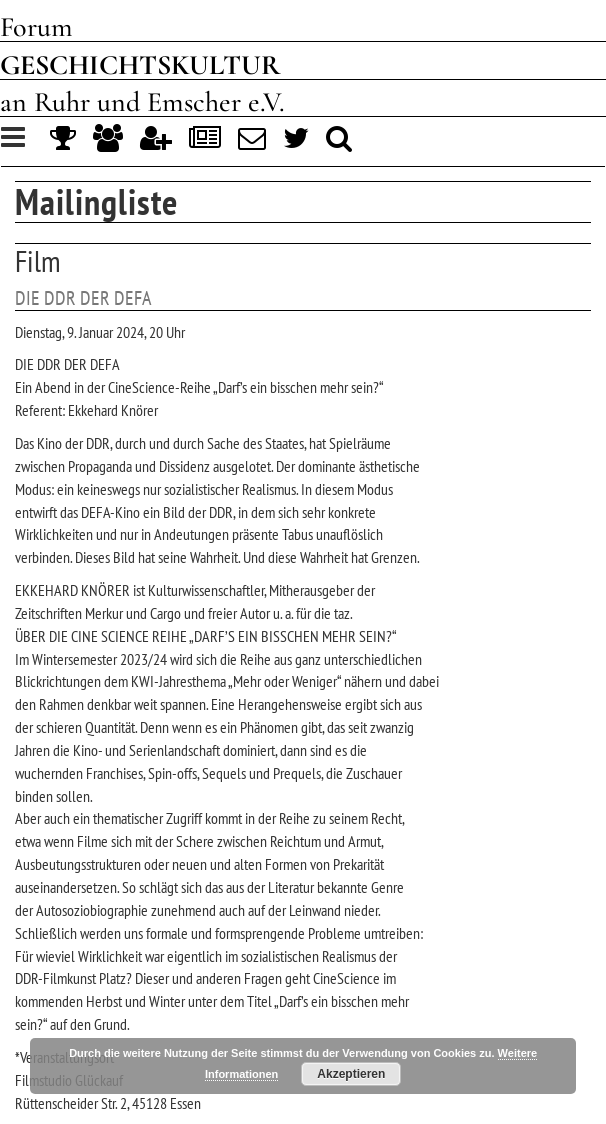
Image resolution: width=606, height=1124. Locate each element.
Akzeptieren (351, 1074)
